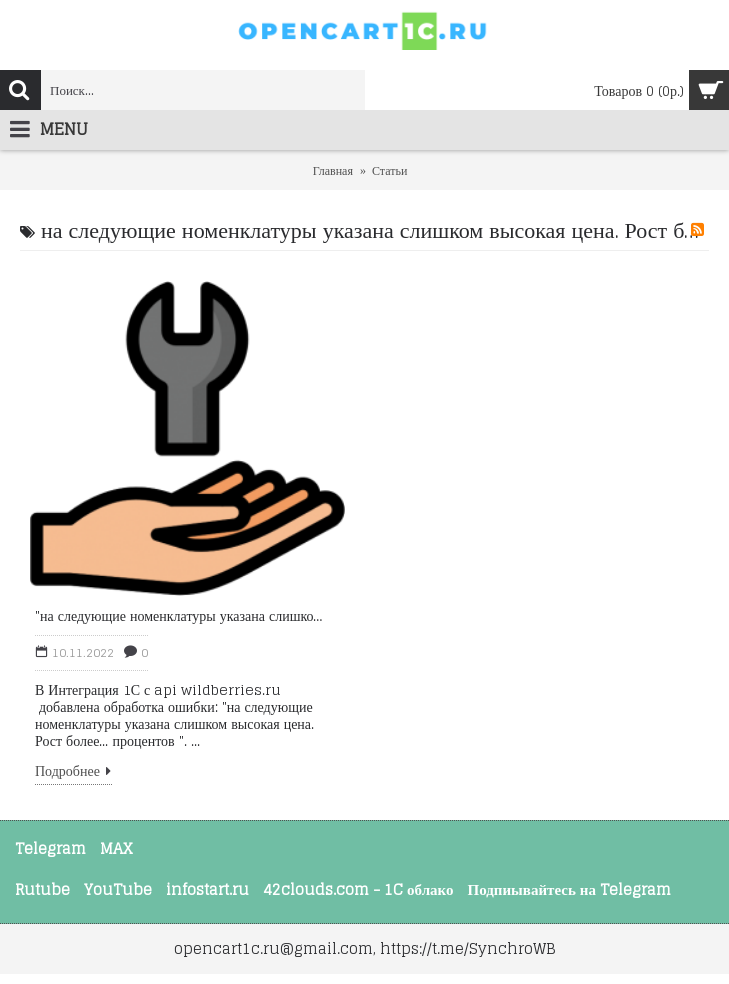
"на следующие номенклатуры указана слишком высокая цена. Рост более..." (182, 616)
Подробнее (73, 774)
